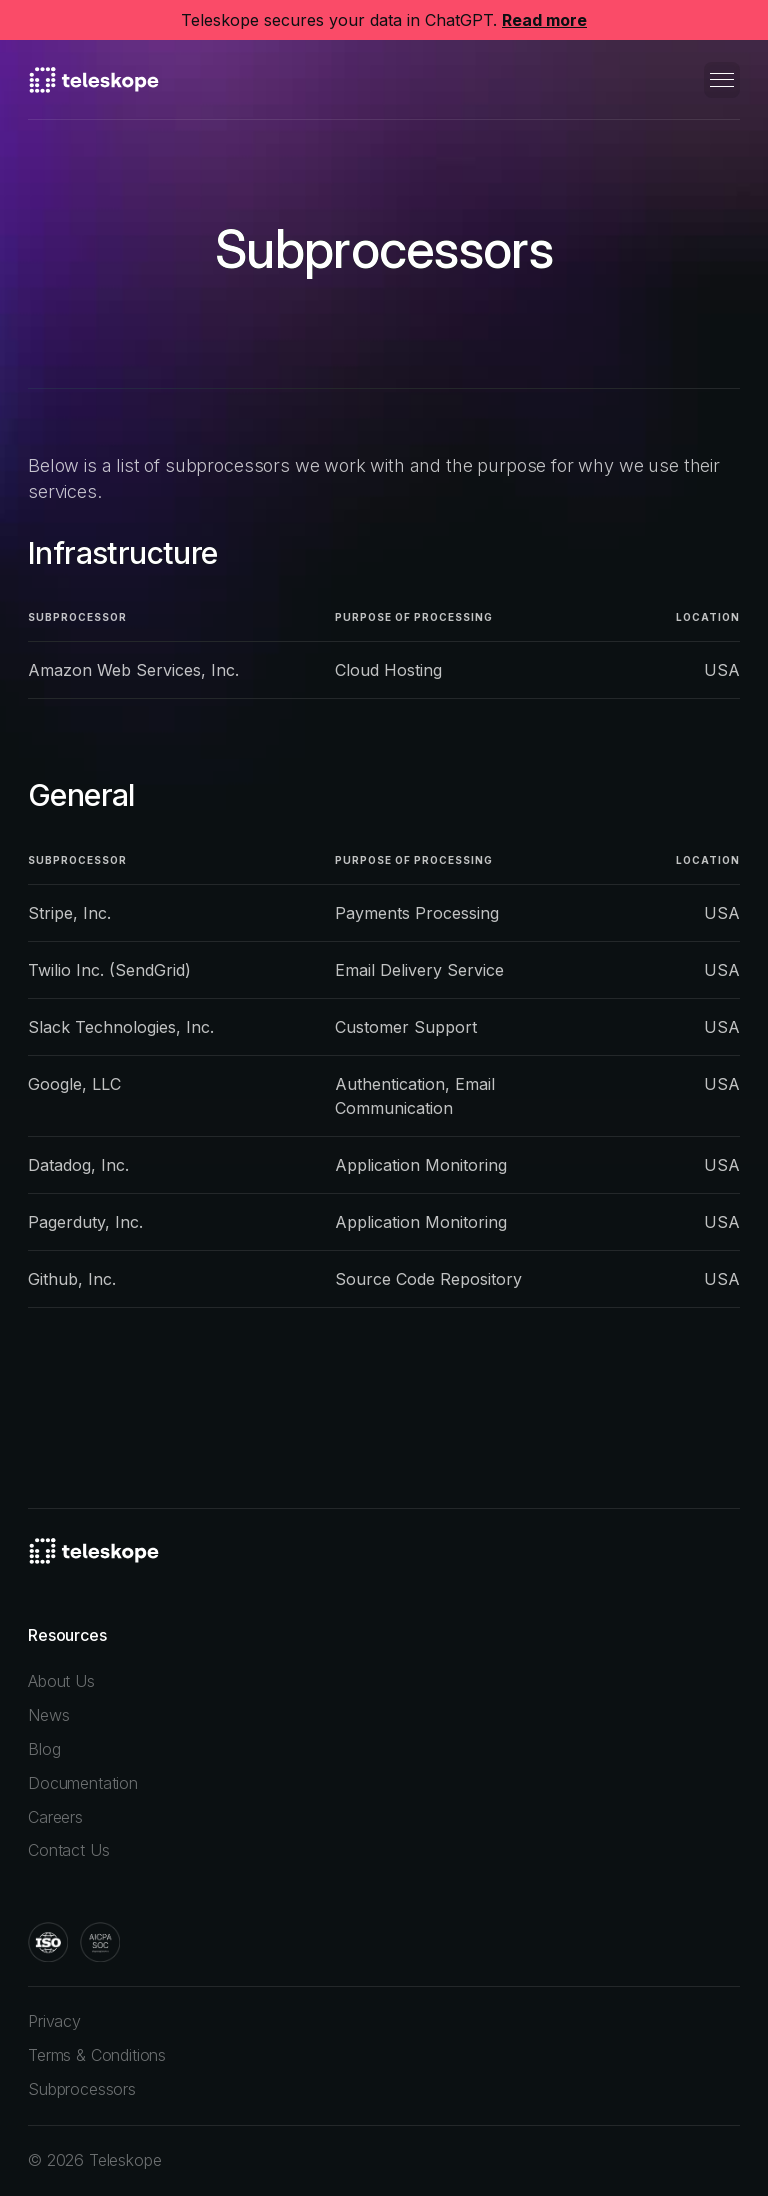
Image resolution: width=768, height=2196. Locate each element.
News (48, 1715)
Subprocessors (82, 2089)
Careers (55, 1817)
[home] (94, 80)
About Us (61, 1681)
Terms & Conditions (97, 2055)
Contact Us (68, 1850)
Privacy (54, 2021)
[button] (722, 80)
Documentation (83, 1783)
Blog (44, 1749)
